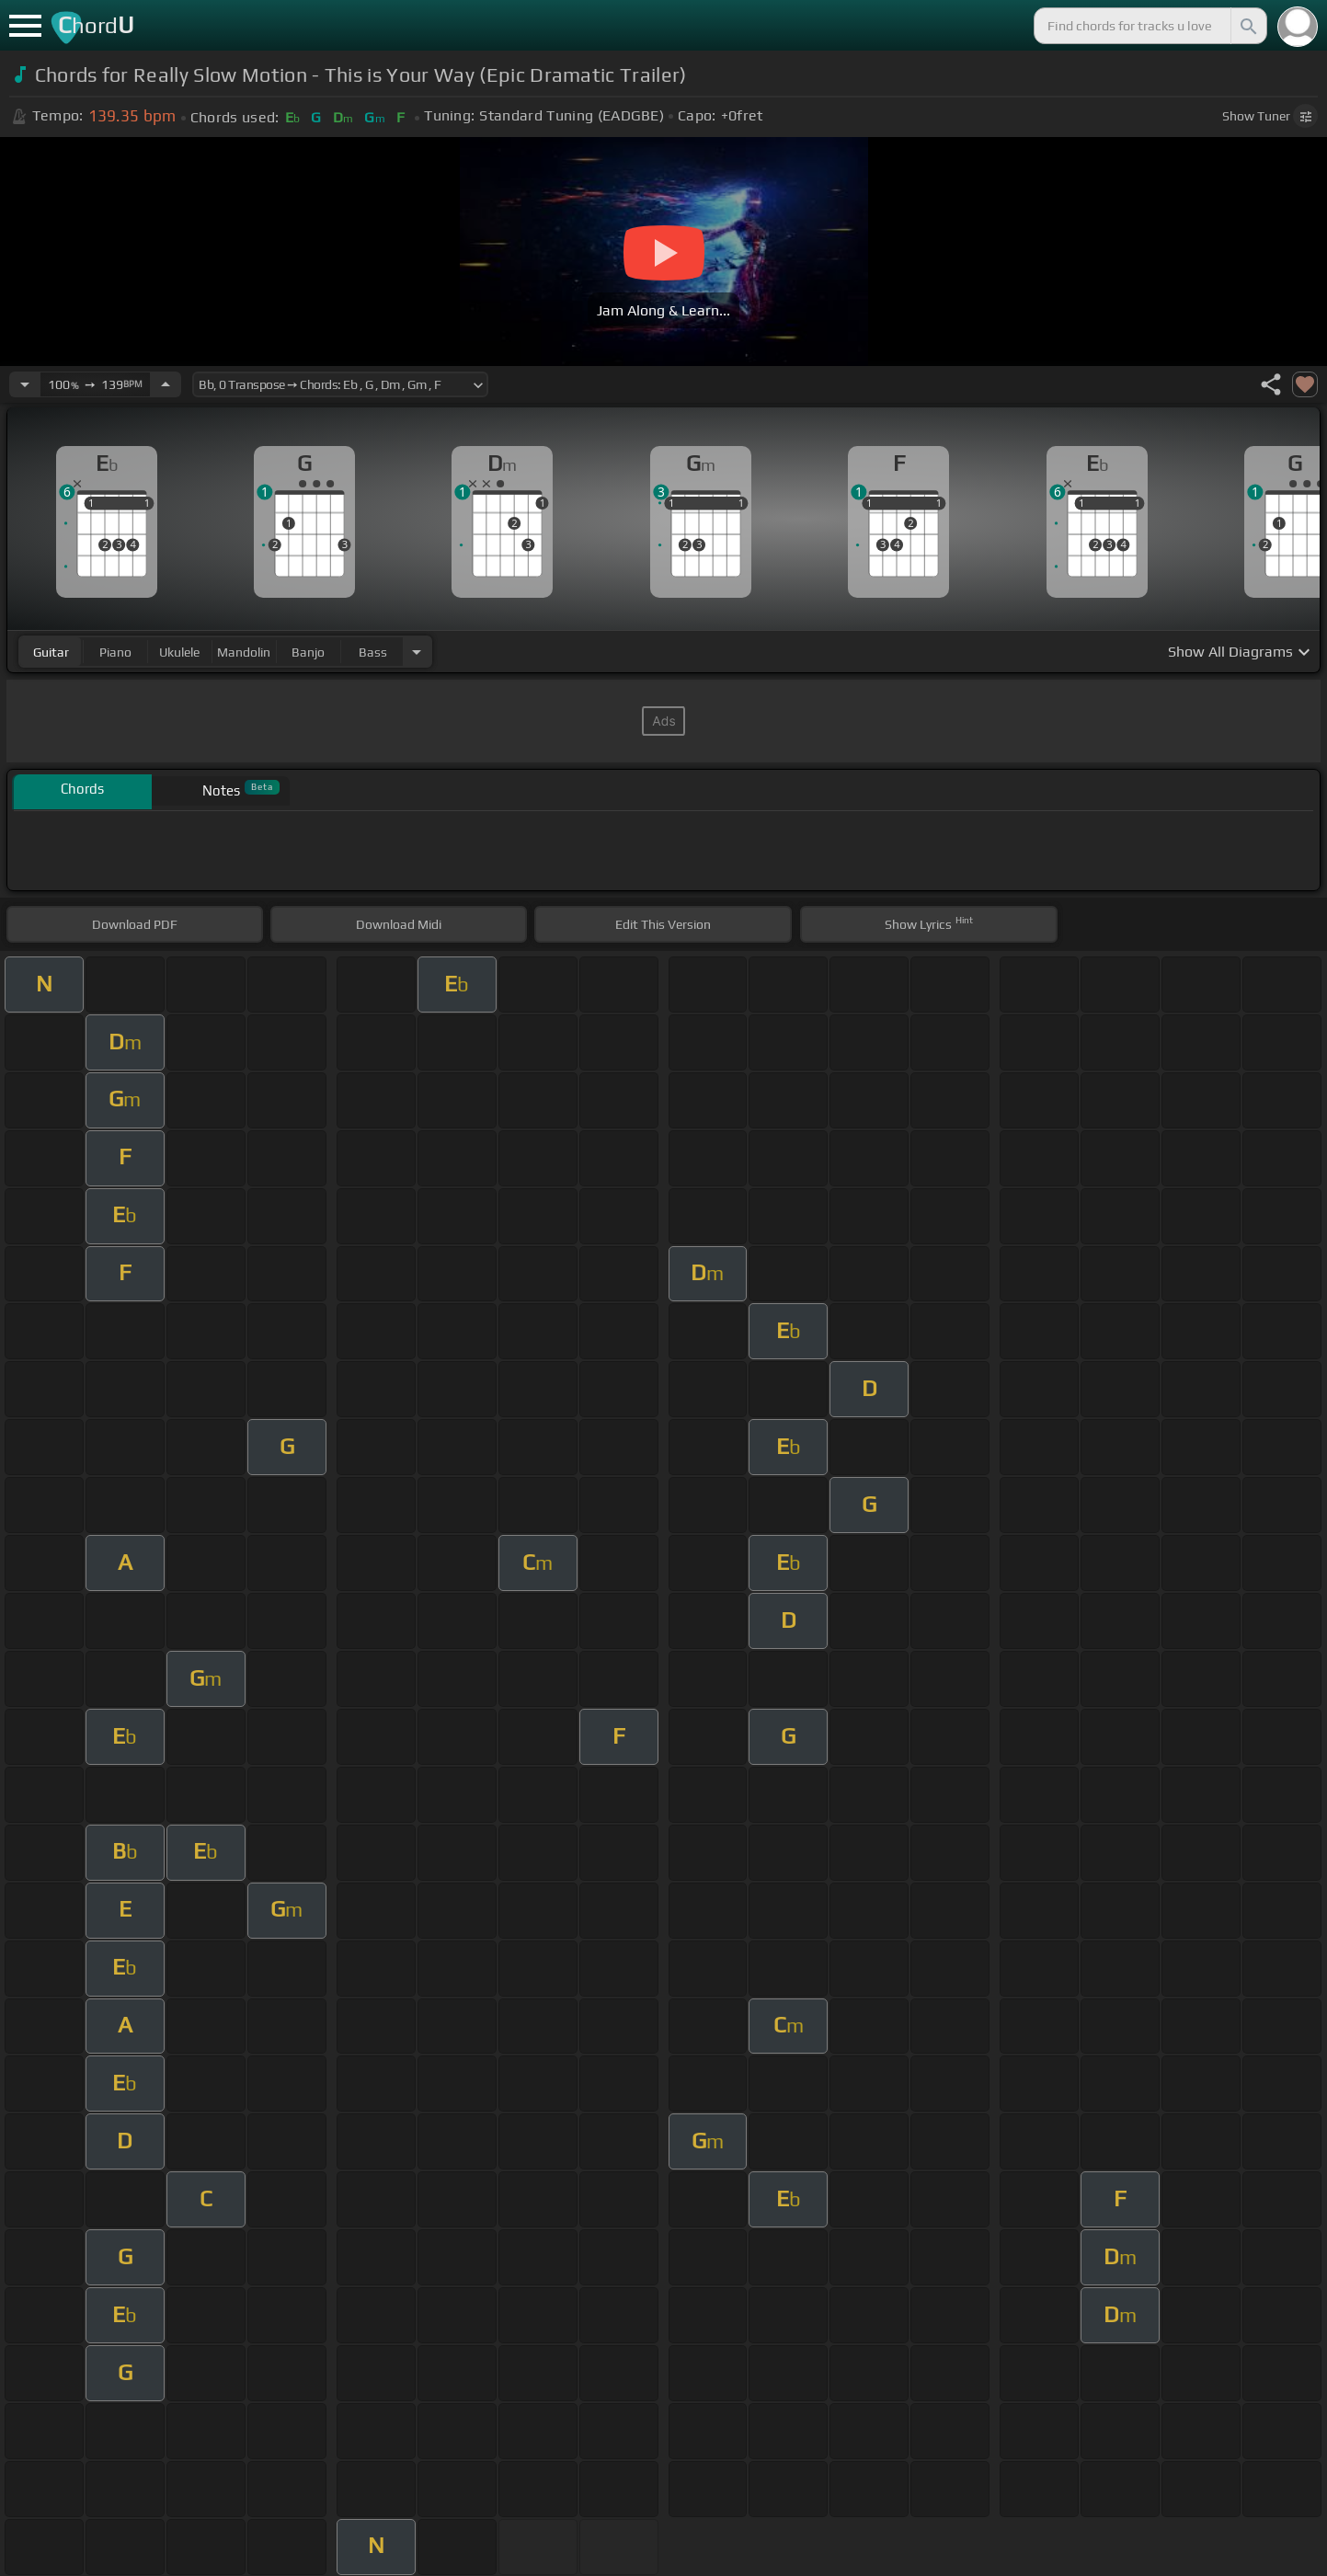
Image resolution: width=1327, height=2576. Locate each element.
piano (115, 652)
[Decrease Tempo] (24, 384)
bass (373, 652)
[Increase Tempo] (165, 384)
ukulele (179, 652)
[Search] (1247, 25)
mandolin (243, 652)
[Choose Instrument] (416, 651)
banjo (308, 652)
